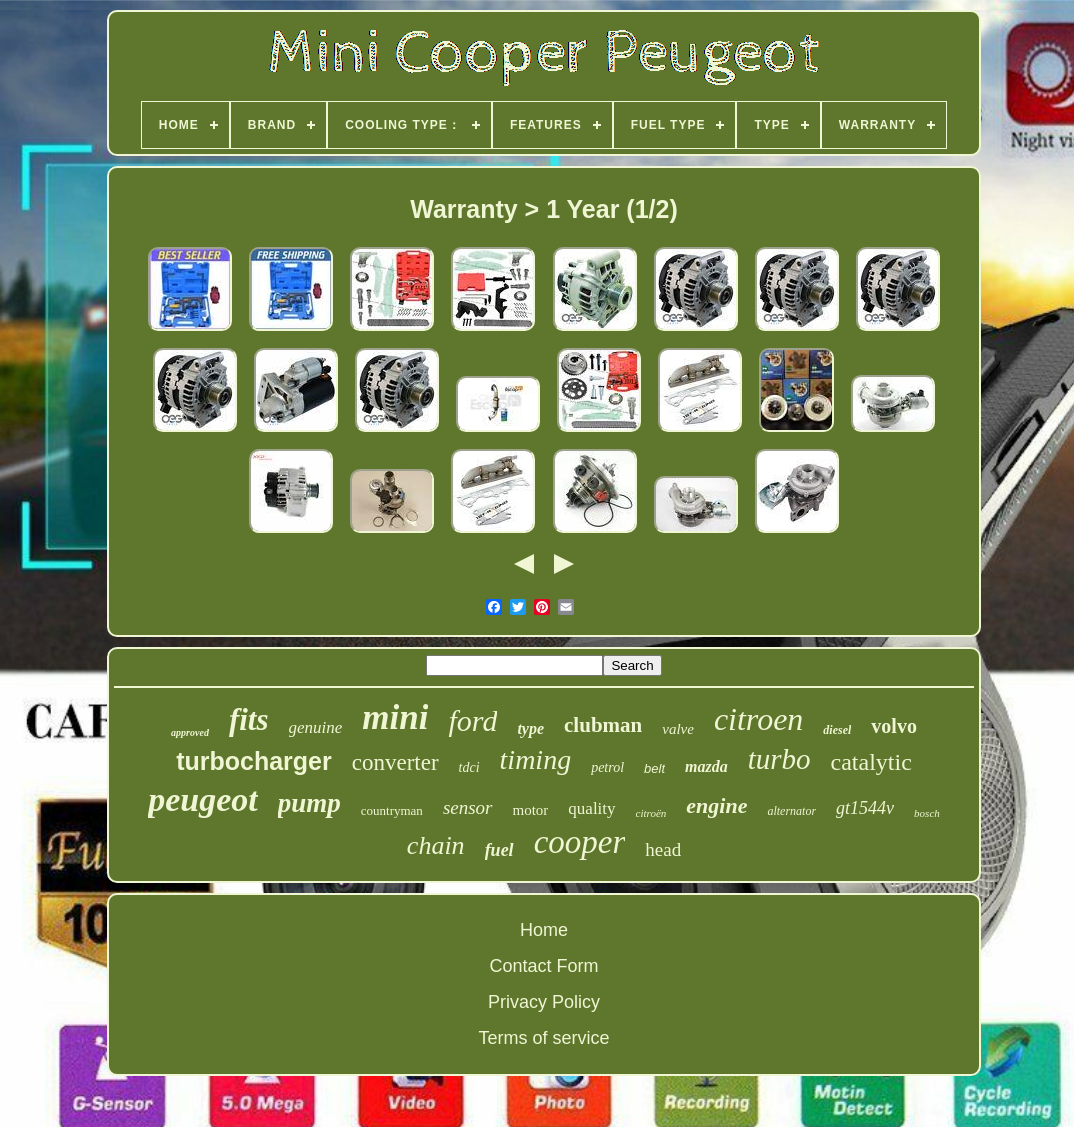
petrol (607, 767)
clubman (603, 725)
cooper (580, 842)
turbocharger (254, 761)
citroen (758, 719)
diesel (837, 730)
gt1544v (865, 808)
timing (536, 759)
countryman (392, 810)
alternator (791, 811)
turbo (779, 759)
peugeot (203, 799)
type (530, 728)
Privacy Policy (544, 1002)
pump (309, 803)
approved (190, 732)
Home (544, 930)
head (663, 849)
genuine (316, 727)
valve (678, 729)
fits (249, 719)
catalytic (871, 762)
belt (654, 768)
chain (436, 845)
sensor (468, 807)
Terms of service (543, 1038)
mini (395, 717)
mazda (706, 766)
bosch (927, 813)
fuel (499, 850)
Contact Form (543, 966)
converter (395, 762)
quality (591, 808)
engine (716, 805)
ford (472, 720)
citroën (651, 813)
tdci (469, 767)
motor (531, 810)
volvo (894, 726)
